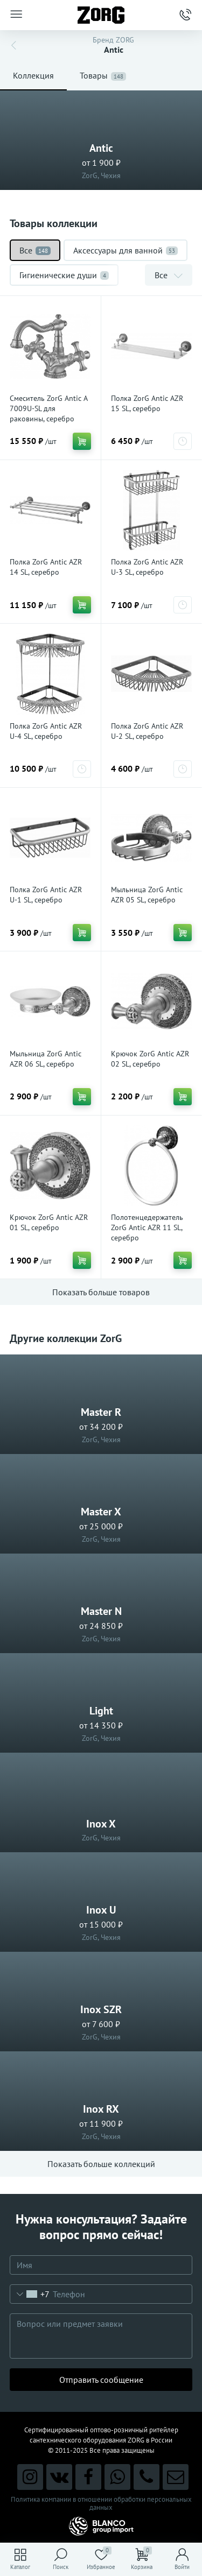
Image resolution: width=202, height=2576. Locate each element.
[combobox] (30, 2294)
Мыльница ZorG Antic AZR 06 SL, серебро (45, 1059)
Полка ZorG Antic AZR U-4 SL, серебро (46, 731)
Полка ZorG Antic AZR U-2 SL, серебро (147, 731)
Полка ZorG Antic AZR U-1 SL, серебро (46, 895)
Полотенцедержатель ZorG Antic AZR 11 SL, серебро (147, 1227)
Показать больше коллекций (101, 2163)
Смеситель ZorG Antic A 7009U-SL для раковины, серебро (48, 408)
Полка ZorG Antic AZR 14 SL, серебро (46, 567)
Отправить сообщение (101, 2379)
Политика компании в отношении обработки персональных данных (101, 2503)
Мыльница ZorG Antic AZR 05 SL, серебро (147, 895)
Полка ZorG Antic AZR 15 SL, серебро (147, 403)
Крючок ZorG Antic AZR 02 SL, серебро (150, 1059)
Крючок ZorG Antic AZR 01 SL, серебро (49, 1222)
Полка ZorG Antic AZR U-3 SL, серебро (147, 567)
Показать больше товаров (101, 1292)
